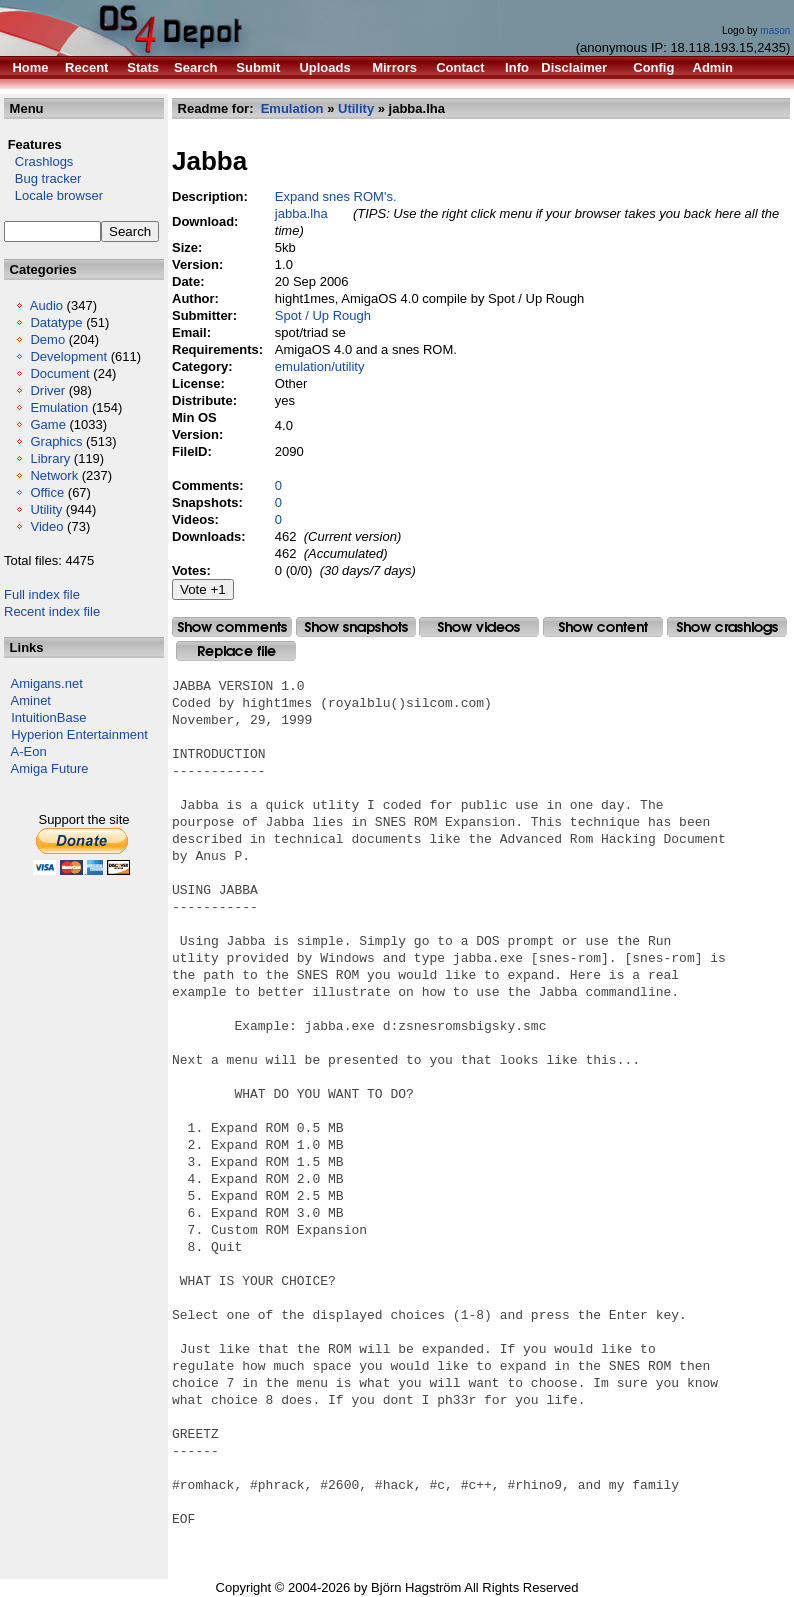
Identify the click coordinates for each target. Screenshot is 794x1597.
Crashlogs (38, 161)
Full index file (42, 594)
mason (775, 30)
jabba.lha (301, 213)
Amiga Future (50, 768)
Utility (46, 509)
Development (68, 356)
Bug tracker (42, 178)
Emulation (59, 407)
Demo (47, 339)
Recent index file (52, 611)
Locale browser (53, 195)
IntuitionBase (48, 717)
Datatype (56, 322)
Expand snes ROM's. (336, 196)
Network (54, 475)
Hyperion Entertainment (79, 734)
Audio (46, 305)
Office (47, 492)
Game (47, 424)
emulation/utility (320, 366)
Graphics (56, 441)
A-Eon (29, 751)
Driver (47, 390)
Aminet (31, 700)
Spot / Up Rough (323, 315)
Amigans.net (47, 683)
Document (59, 373)
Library (50, 458)
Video (46, 526)
